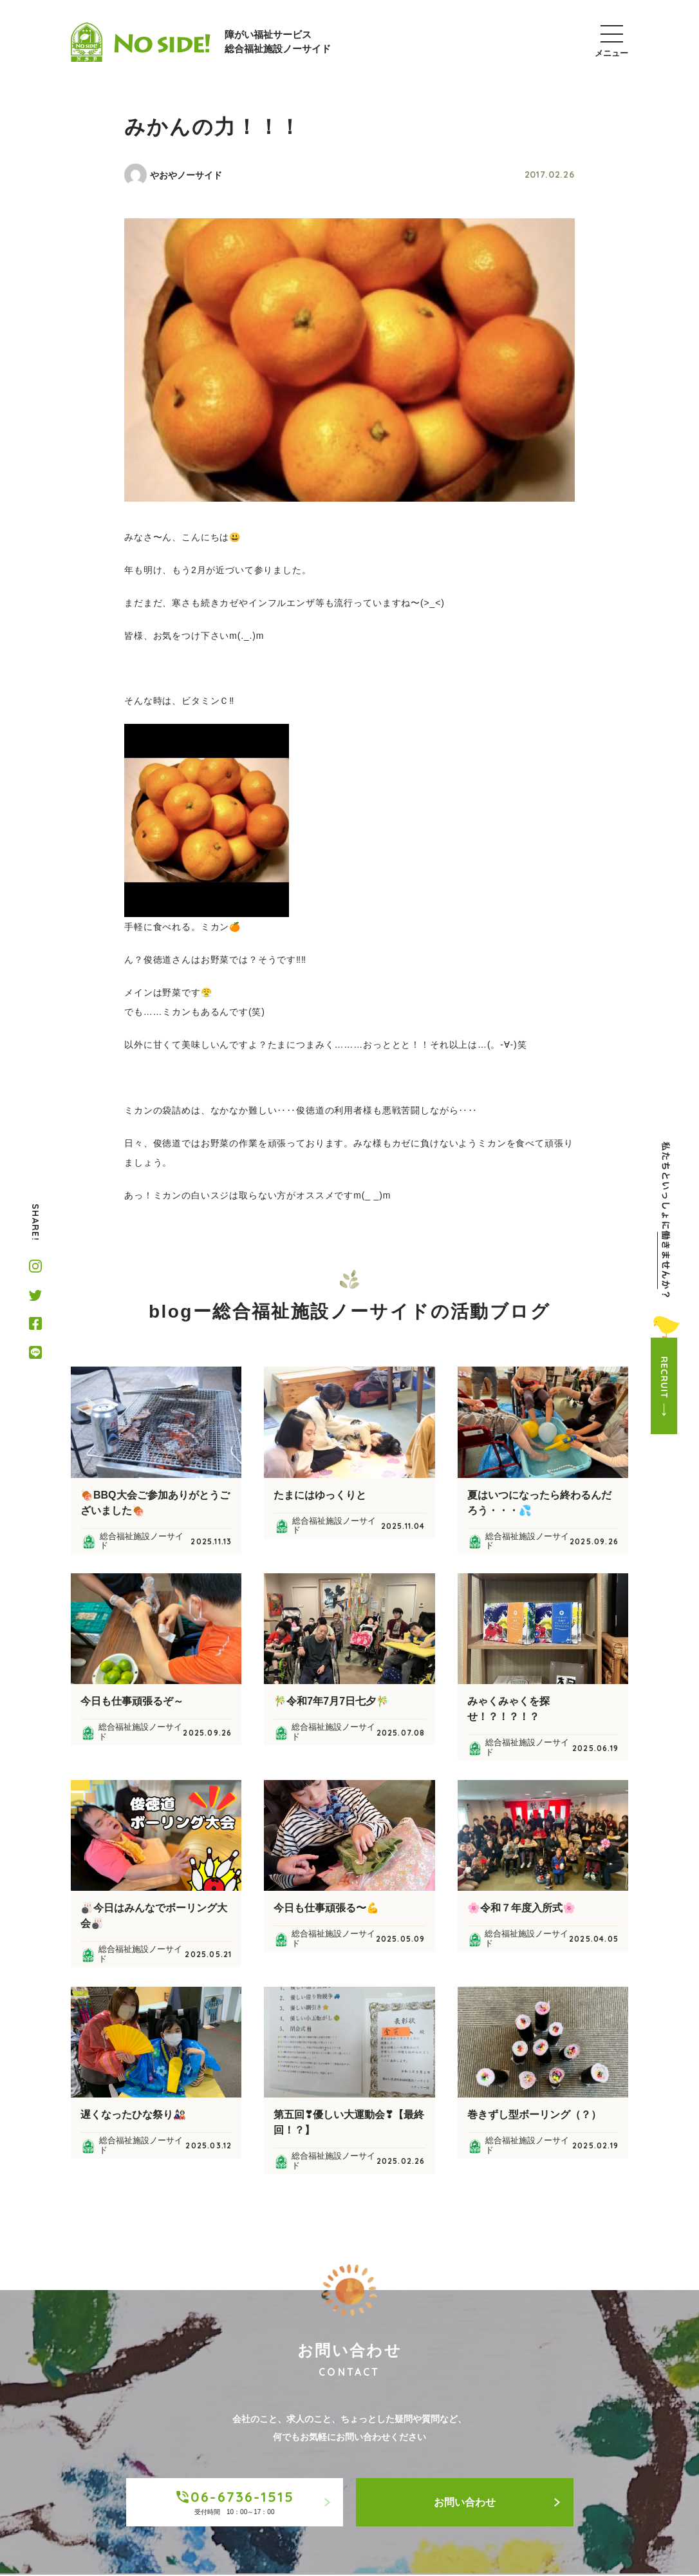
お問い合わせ (497, 2502)
